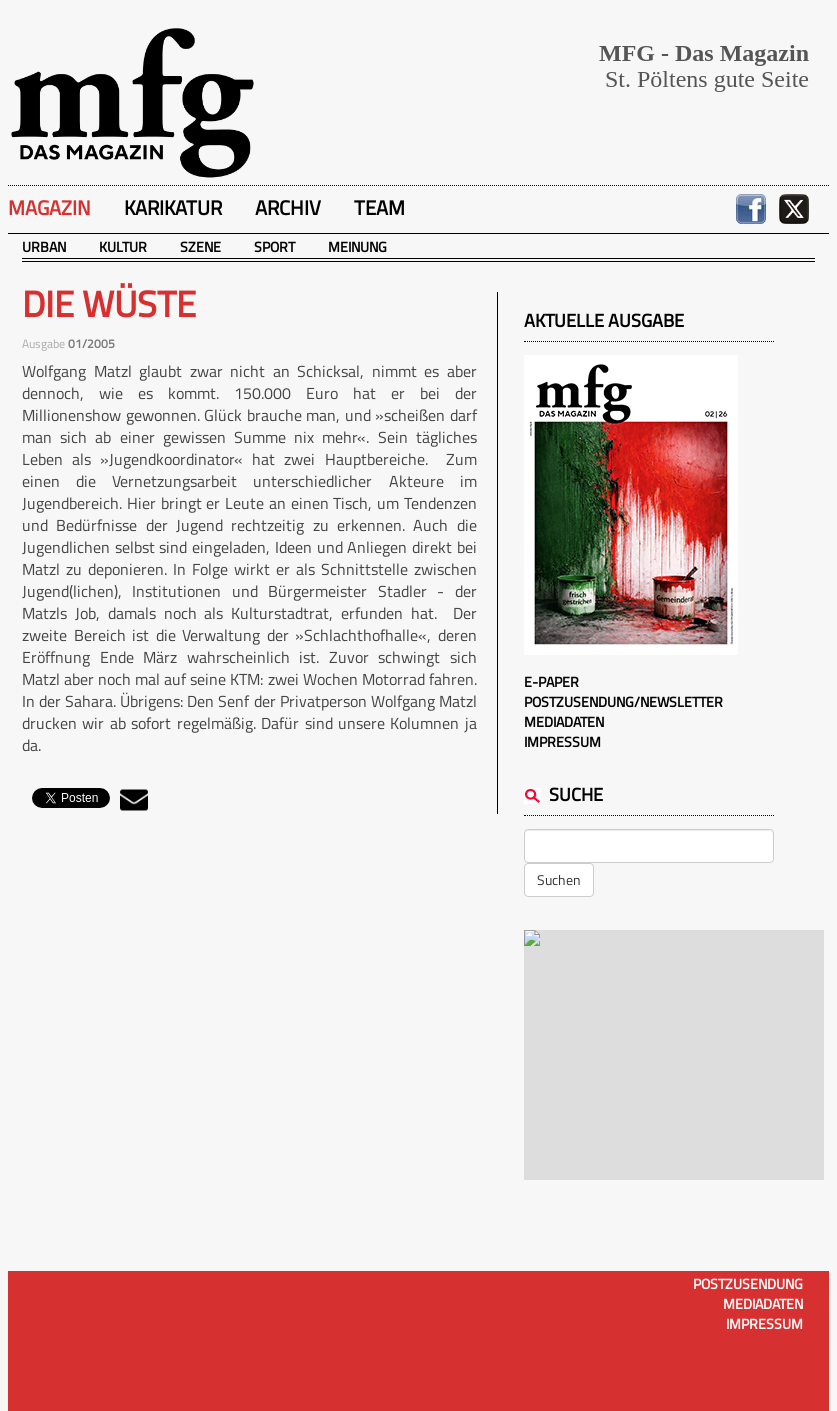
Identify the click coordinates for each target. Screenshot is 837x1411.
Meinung (357, 246)
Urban (44, 246)
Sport (274, 246)
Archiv (288, 207)
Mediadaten (564, 721)
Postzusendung (748, 1283)
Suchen (559, 879)
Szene (200, 246)
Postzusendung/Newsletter (623, 701)
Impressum (562, 741)
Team (379, 207)
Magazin (49, 207)
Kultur (123, 246)
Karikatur (173, 207)
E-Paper (551, 681)
